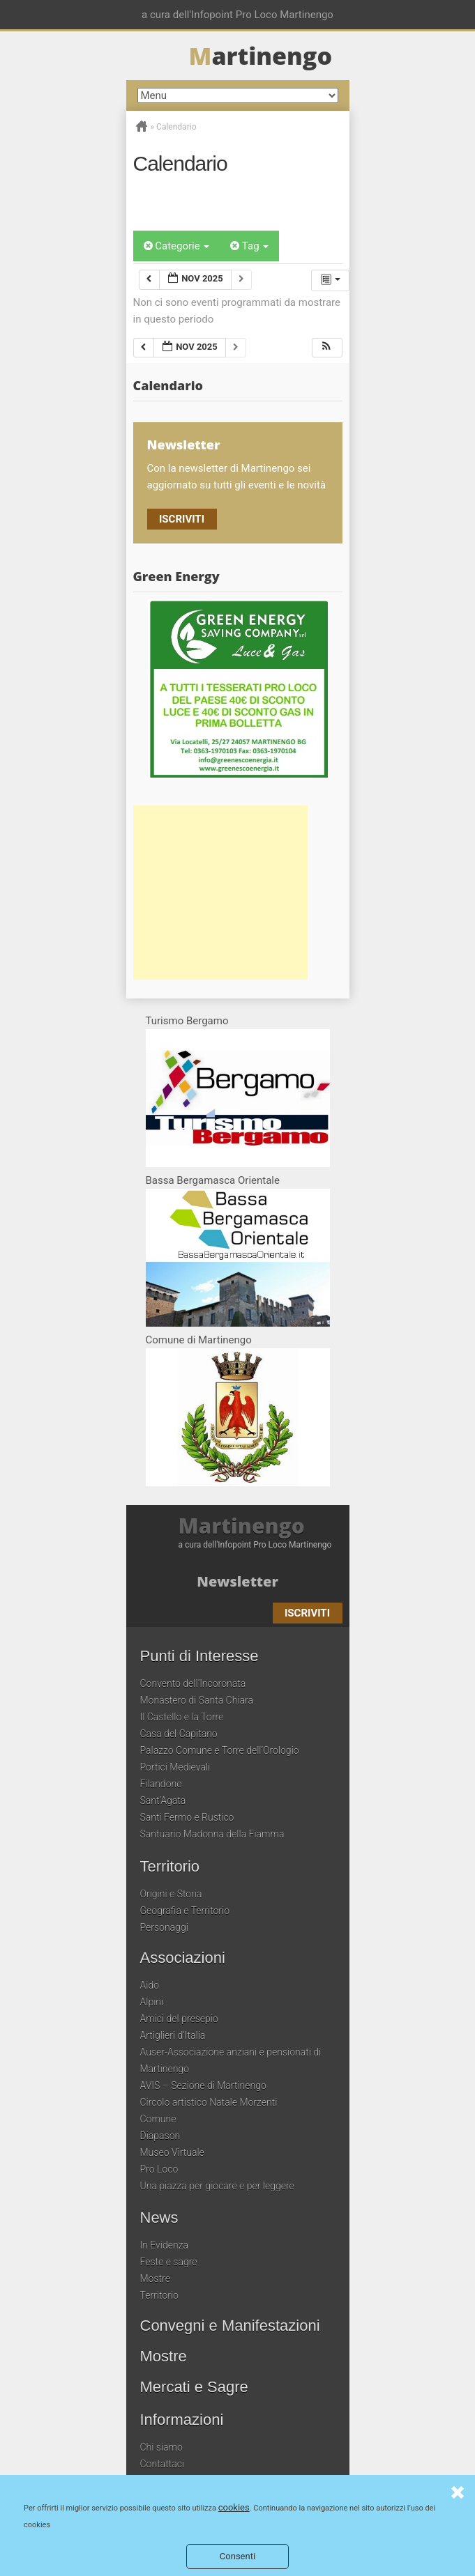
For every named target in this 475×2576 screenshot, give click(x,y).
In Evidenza (164, 2245)
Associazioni (182, 1958)
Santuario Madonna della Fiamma (212, 1834)
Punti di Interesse (199, 1656)
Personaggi (164, 1927)
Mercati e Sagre (194, 2387)
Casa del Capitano (179, 1733)
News (159, 2217)
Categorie (177, 246)
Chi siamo (161, 2447)
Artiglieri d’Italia (173, 2035)
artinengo (261, 56)
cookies (234, 2507)
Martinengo (242, 1525)
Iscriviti (181, 519)
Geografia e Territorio (185, 1910)
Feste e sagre (168, 2261)
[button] (326, 348)
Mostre (155, 2278)
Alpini (152, 2001)
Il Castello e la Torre (182, 1716)
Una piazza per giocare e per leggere (217, 2185)
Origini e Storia (171, 1893)
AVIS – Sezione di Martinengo (203, 2085)
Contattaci (162, 2463)
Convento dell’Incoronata (193, 1683)
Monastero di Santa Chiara (196, 1700)
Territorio (170, 1866)
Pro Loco (159, 2169)
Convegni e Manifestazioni (230, 2325)
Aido (150, 1985)
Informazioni (182, 2420)
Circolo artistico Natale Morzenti (209, 2102)
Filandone (161, 1783)
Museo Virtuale (172, 2152)
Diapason (160, 2135)
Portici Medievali (175, 1767)
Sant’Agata (163, 1800)
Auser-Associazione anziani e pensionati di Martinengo (231, 2060)
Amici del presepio (179, 2018)
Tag (249, 246)
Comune (158, 2118)
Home (141, 126)
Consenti (237, 2556)
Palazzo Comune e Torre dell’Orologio (219, 1750)
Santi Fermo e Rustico (187, 1817)
